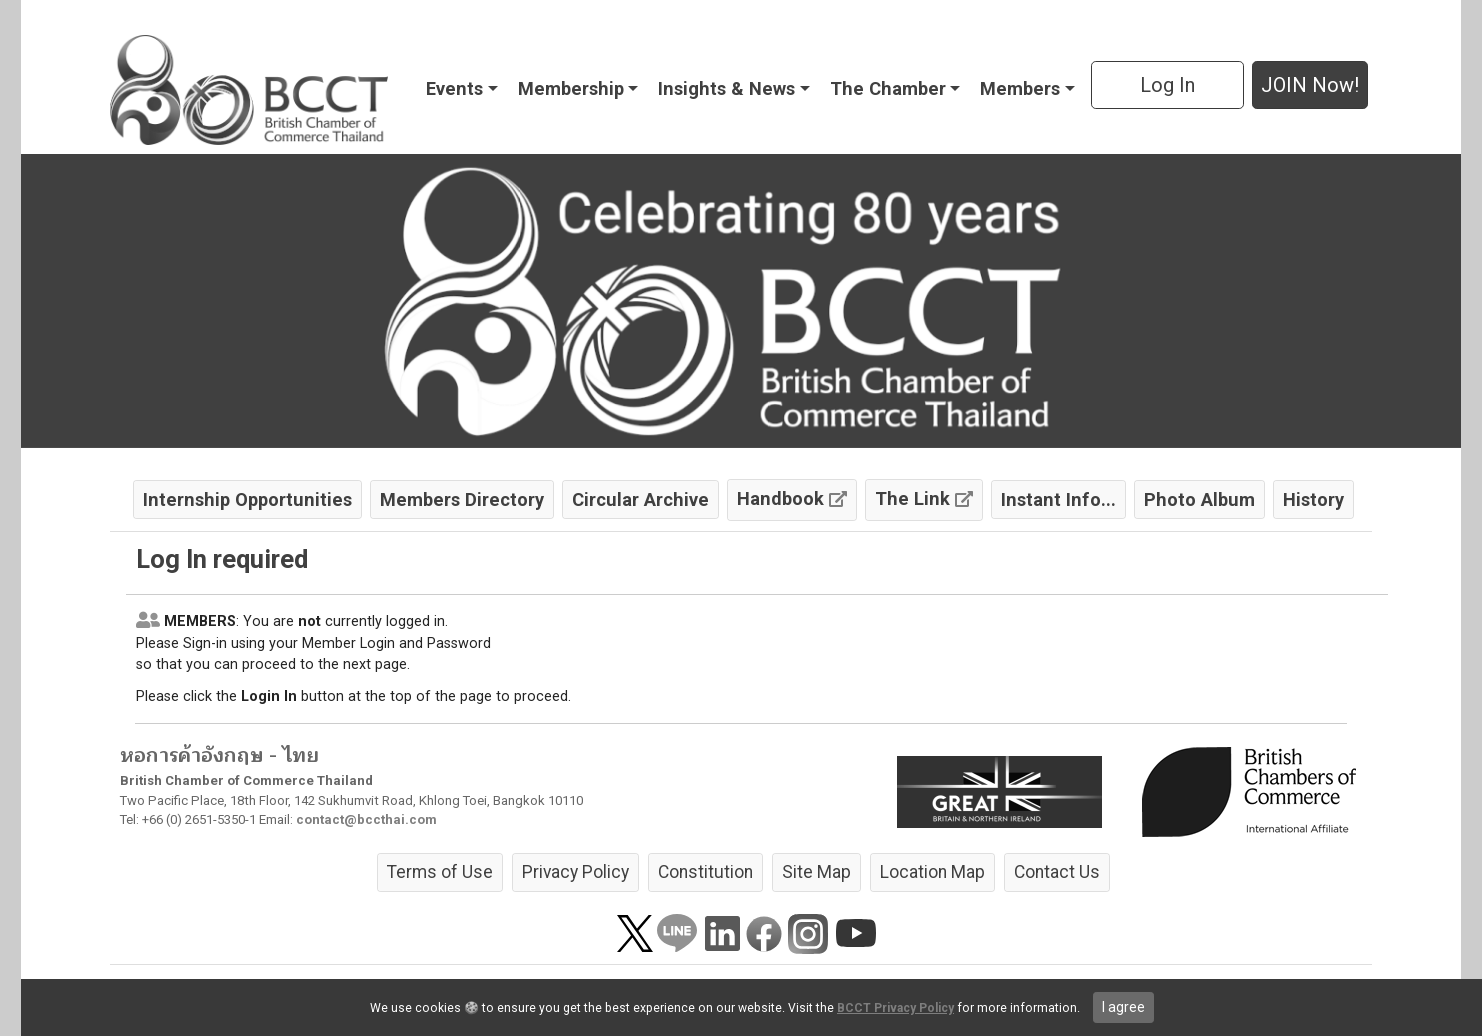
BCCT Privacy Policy (895, 1008)
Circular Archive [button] (640, 499)
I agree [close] (1123, 1007)
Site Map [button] (816, 872)
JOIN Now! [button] (1310, 85)
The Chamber (888, 88)
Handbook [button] (792, 498)
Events (454, 88)
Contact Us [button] (1057, 872)
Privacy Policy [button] (575, 872)
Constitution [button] (705, 872)
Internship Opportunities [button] (247, 499)
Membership (571, 88)
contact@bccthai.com (366, 819)
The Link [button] (924, 498)
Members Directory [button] (462, 499)
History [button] (1313, 499)
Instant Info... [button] (1058, 499)
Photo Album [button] (1199, 499)
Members (1020, 88)
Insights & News (726, 88)
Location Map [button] (932, 872)
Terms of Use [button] (440, 872)
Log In (1167, 85)
